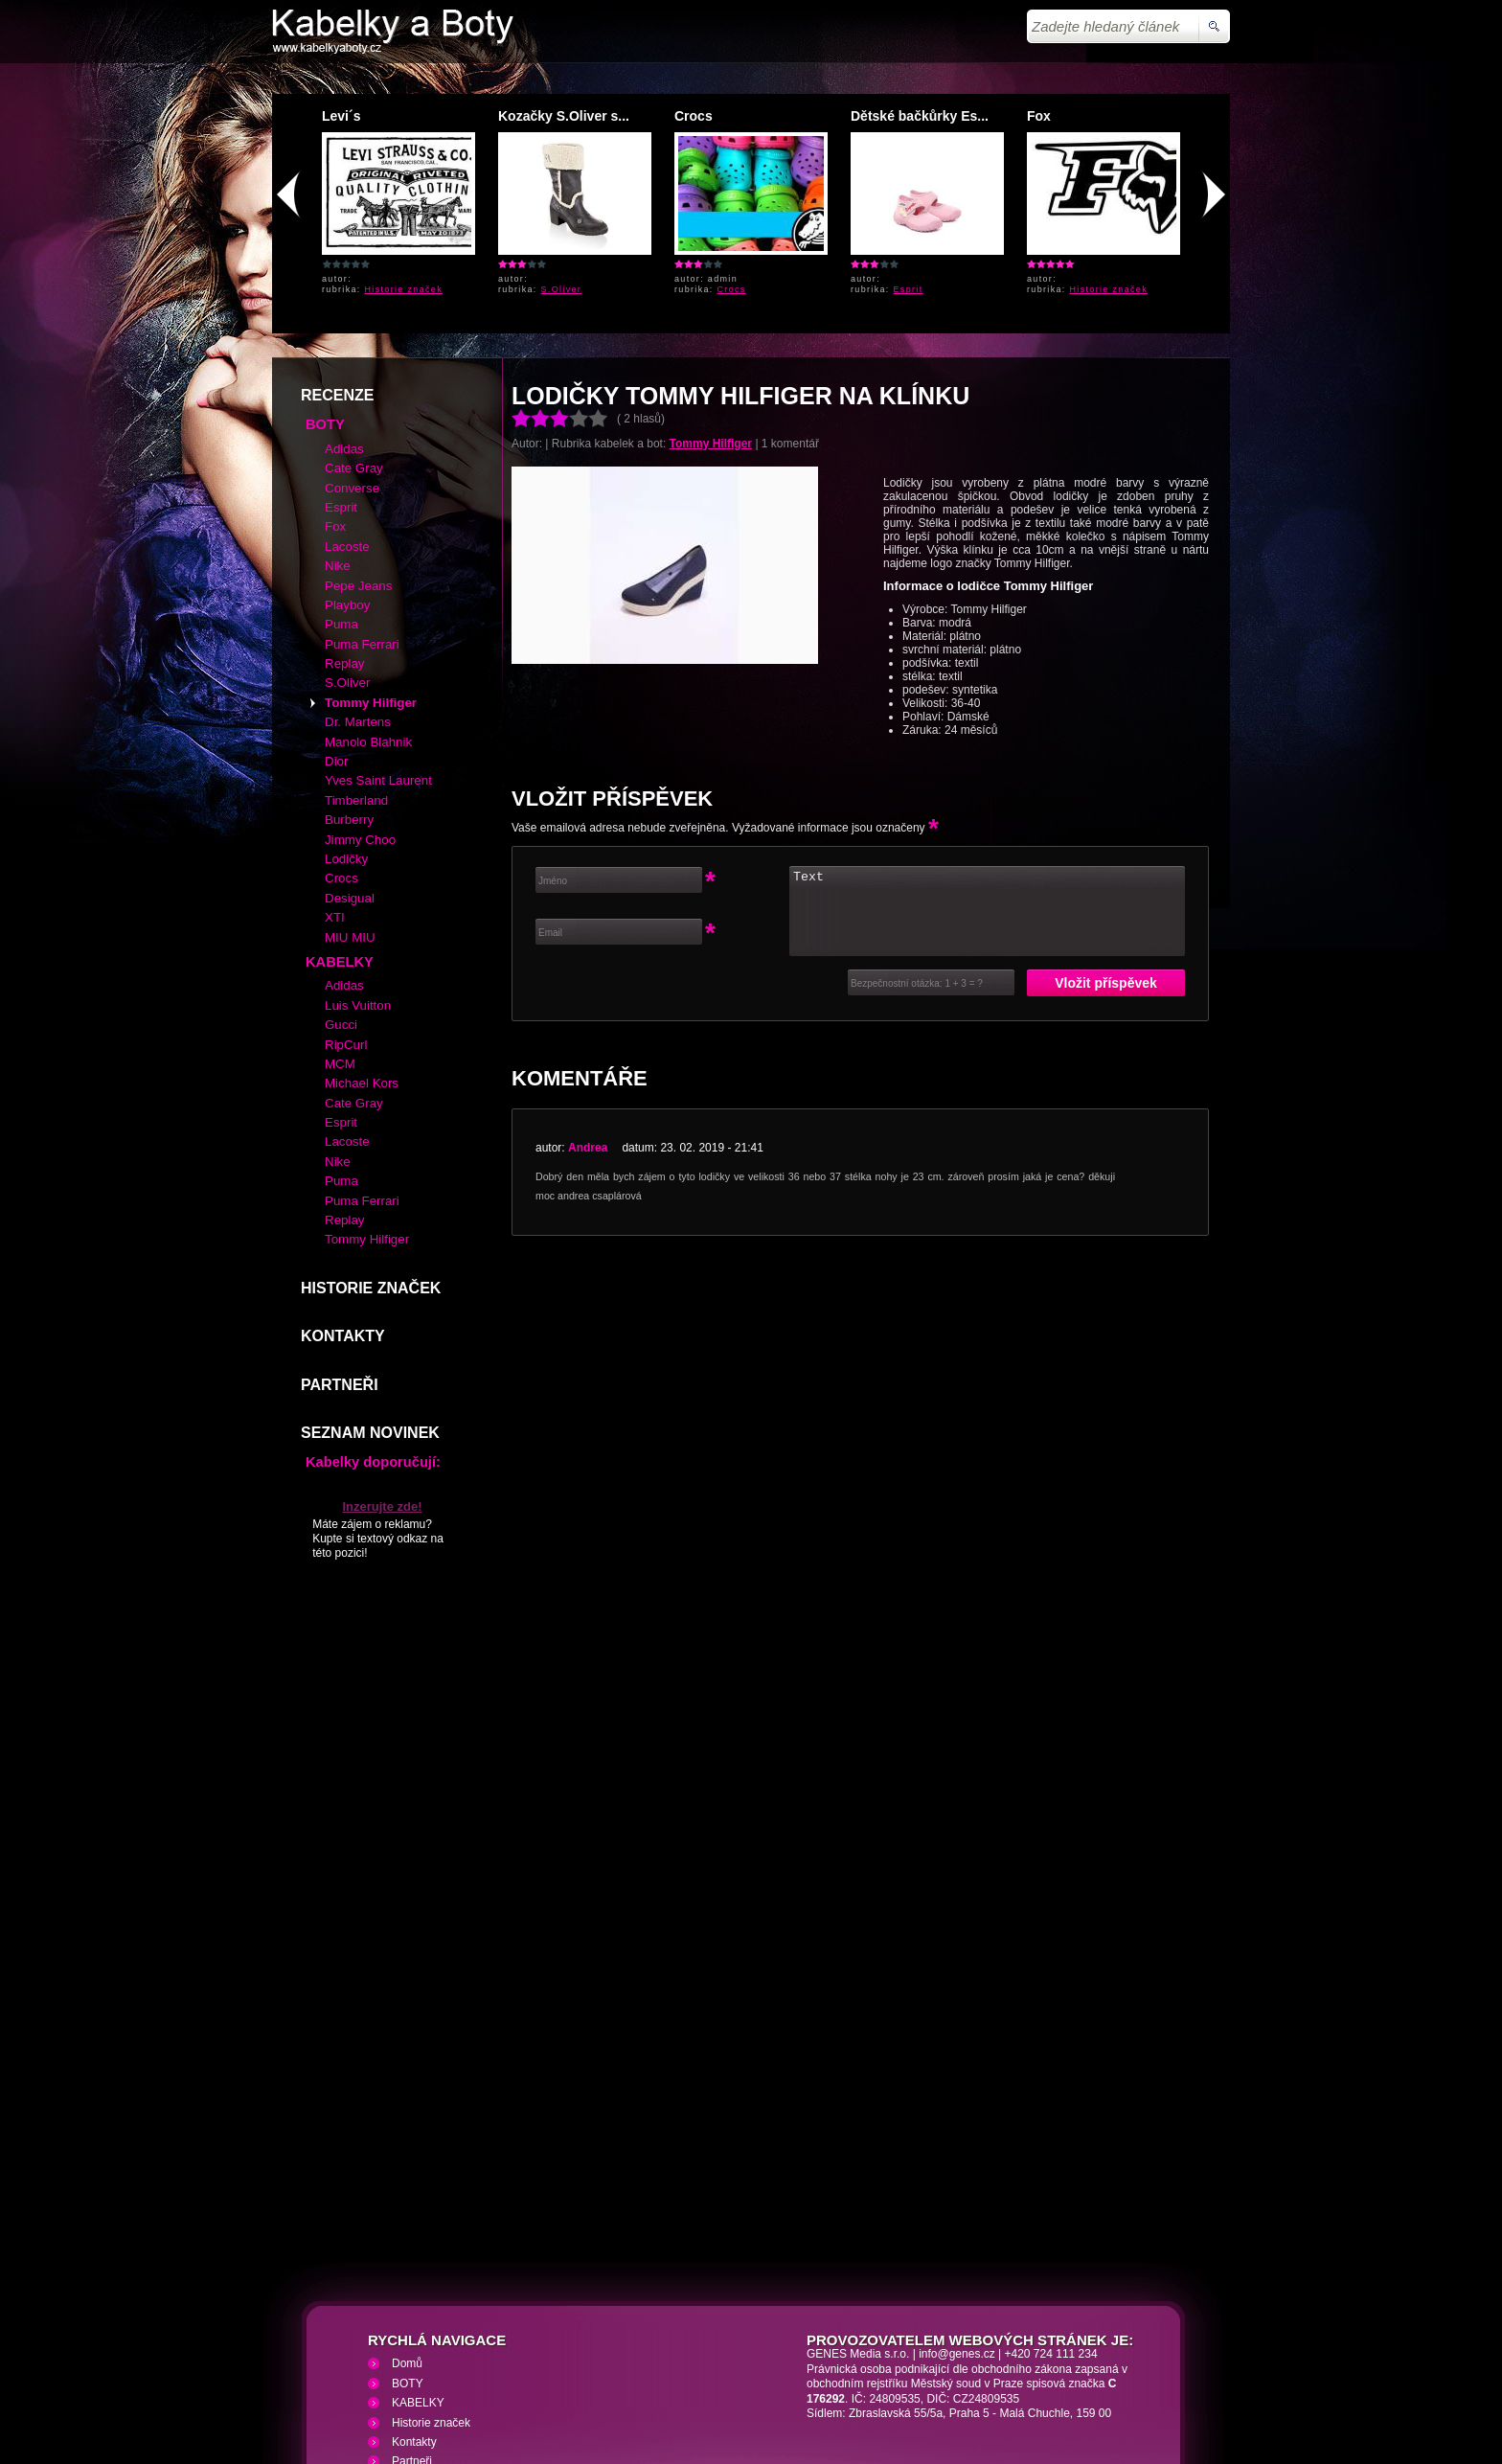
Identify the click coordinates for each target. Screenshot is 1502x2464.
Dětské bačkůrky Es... (920, 116)
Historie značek (404, 289)
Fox (1039, 116)
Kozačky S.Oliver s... (563, 116)
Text (987, 772)
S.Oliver (561, 289)
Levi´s (341, 116)
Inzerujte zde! (381, 1367)
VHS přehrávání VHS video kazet (605, 2350)
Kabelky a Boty (443, 2350)
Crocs (693, 116)
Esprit (908, 289)
